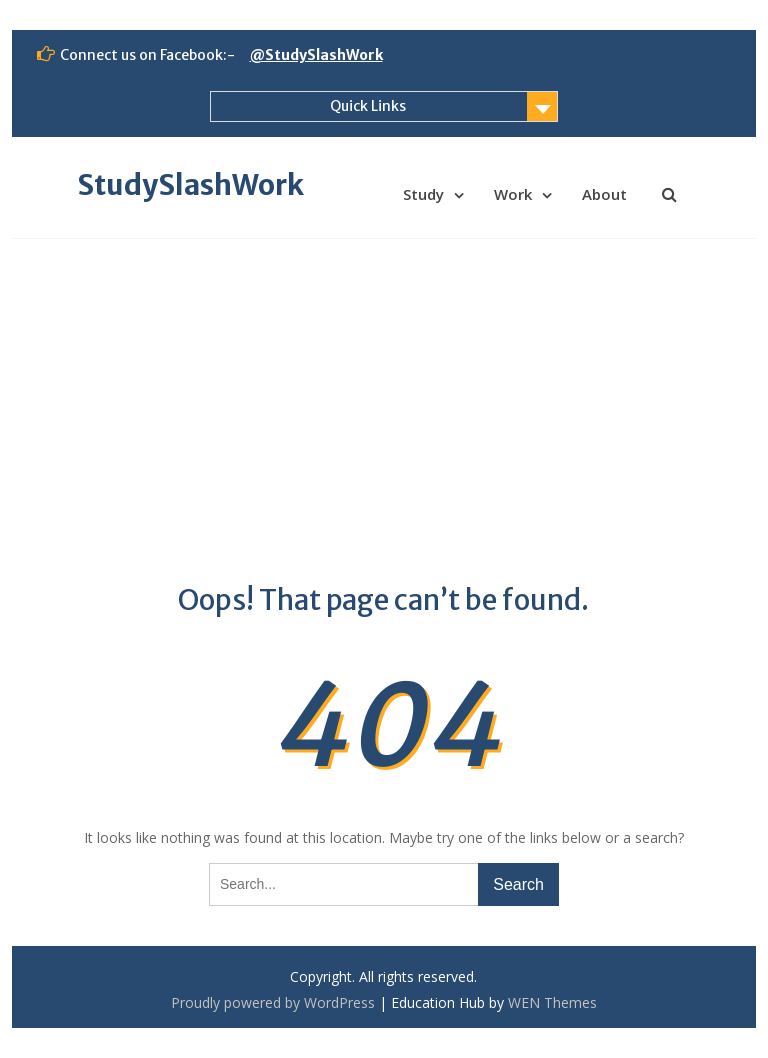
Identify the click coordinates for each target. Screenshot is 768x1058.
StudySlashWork (190, 185)
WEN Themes (552, 1002)
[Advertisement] (384, 389)
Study (423, 194)
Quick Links (368, 106)
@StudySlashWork (316, 55)
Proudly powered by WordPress (273, 1002)
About (604, 194)
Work (513, 194)
